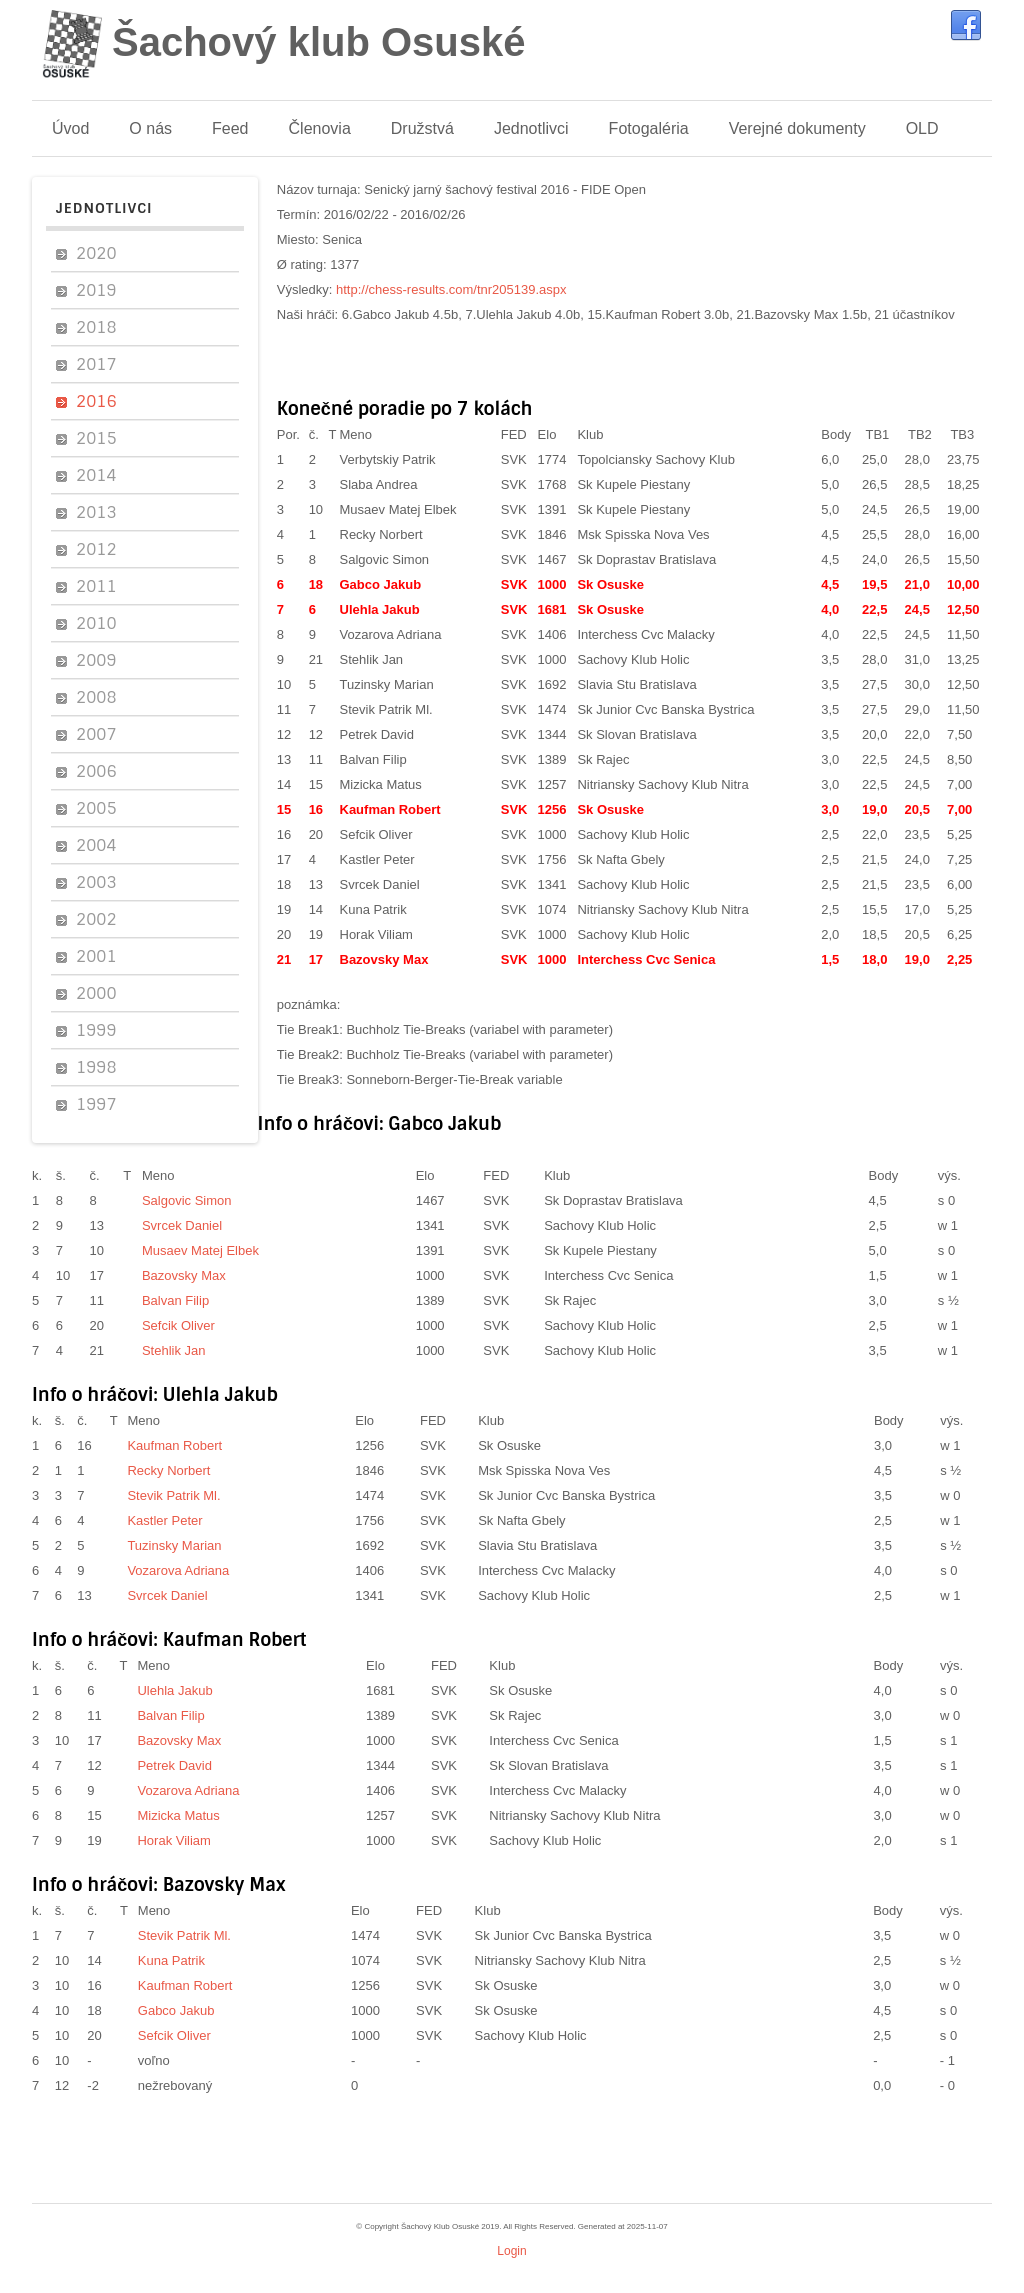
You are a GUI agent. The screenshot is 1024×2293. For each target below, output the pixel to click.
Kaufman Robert (390, 809)
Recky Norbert (381, 534)
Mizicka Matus (381, 784)
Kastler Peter (377, 859)
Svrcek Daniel (380, 884)
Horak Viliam (376, 934)
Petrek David (377, 734)
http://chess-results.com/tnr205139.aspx (451, 289)
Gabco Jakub (381, 584)
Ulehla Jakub (380, 609)
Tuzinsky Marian (387, 684)
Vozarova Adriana (391, 634)
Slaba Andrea (379, 484)
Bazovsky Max (384, 959)
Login (511, 2251)
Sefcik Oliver (376, 834)
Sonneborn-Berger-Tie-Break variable (454, 1079)
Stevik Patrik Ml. (386, 709)
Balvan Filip (373, 759)
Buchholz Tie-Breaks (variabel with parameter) (479, 1029)
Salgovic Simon (385, 559)
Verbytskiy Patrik (388, 459)
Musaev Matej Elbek (398, 509)
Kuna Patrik (373, 909)
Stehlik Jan (372, 659)
